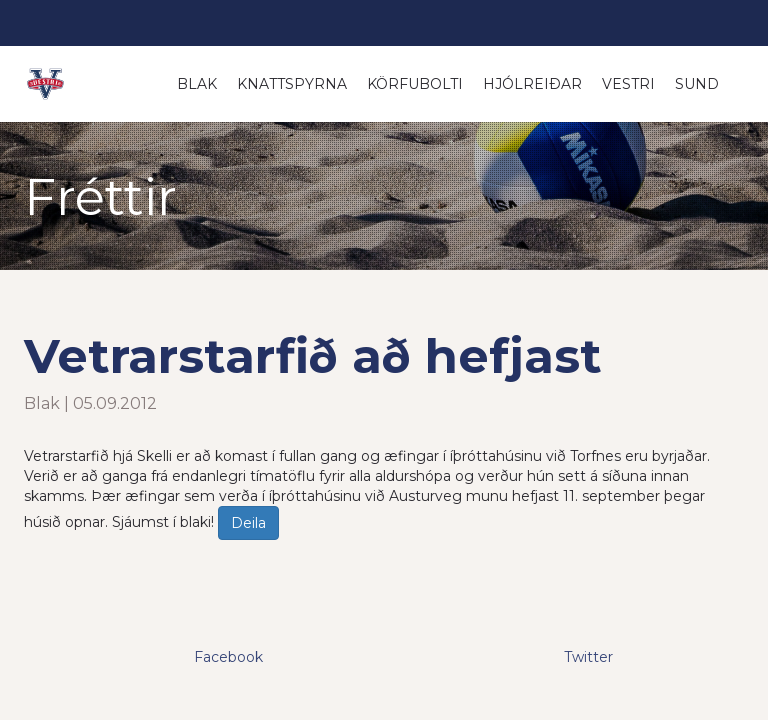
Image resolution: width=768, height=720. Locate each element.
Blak (197, 84)
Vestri (628, 84)
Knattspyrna (292, 84)
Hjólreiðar (532, 84)
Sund (697, 84)
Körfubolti (415, 84)
